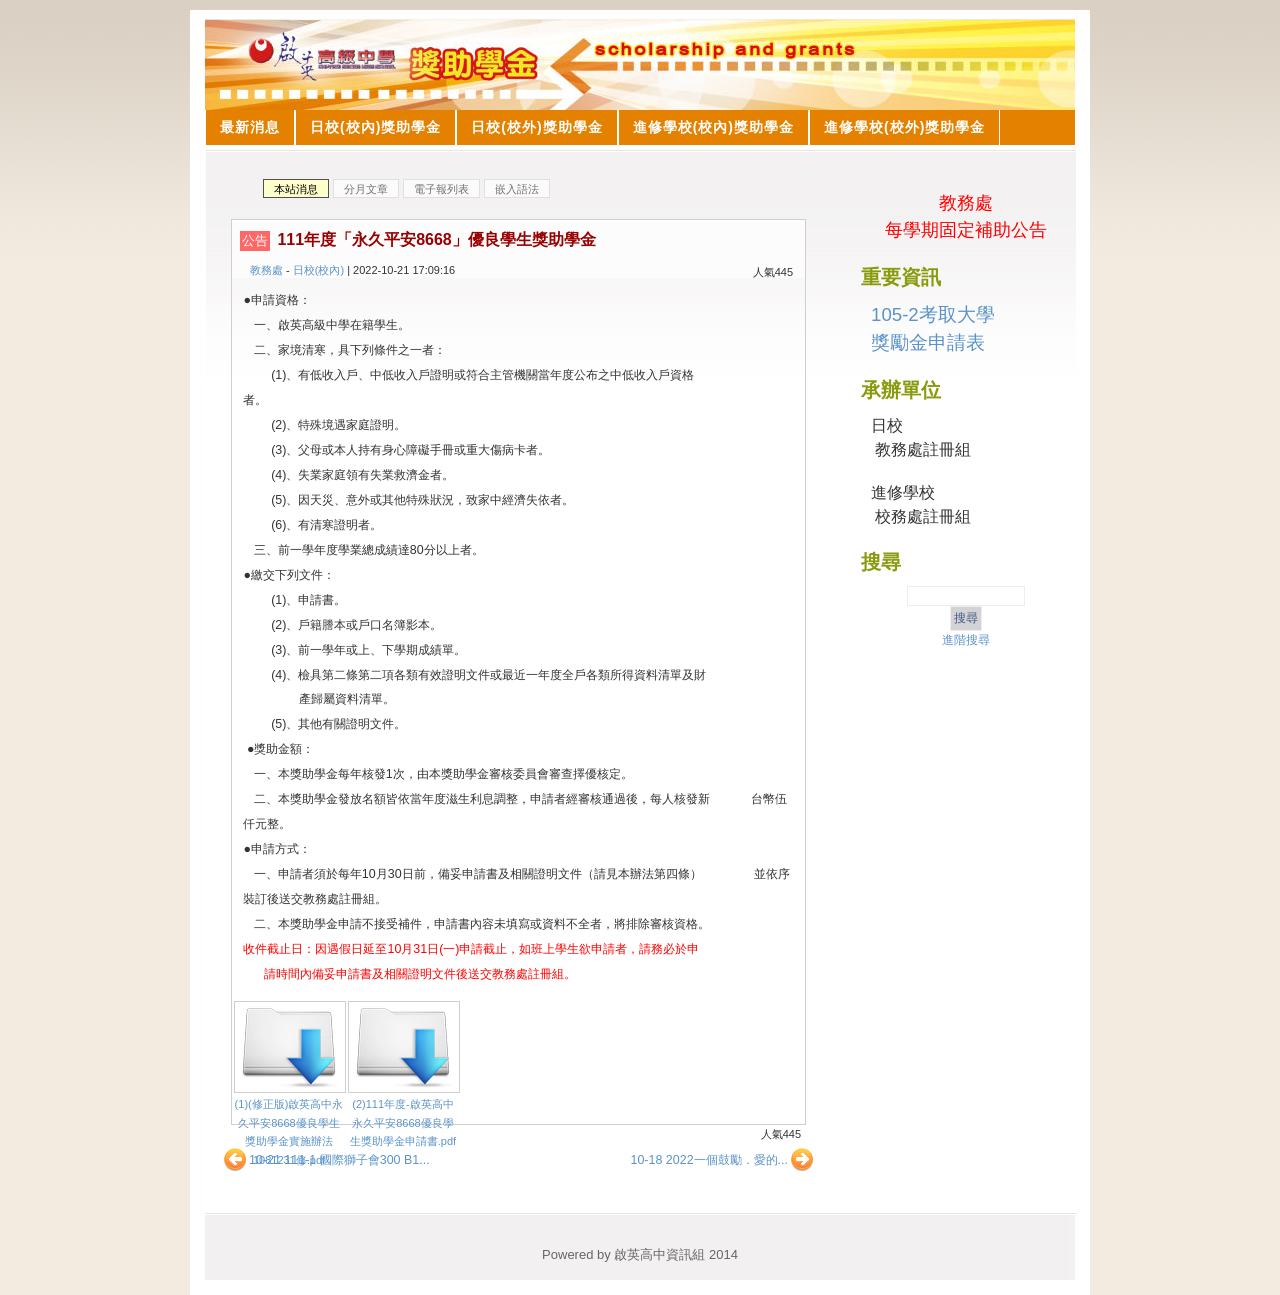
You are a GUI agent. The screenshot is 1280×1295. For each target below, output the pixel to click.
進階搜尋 (966, 640)
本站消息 (296, 189)
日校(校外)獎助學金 (536, 127)
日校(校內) (318, 270)
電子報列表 (441, 189)
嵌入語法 (517, 189)
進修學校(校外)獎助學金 (904, 127)
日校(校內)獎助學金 (375, 127)
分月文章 (366, 189)
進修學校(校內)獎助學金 (713, 127)
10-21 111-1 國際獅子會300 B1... (326, 1160)
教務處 (266, 270)
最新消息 (250, 127)
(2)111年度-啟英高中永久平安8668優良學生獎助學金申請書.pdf (403, 1122)
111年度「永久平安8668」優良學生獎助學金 (436, 239)
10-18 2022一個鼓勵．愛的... (723, 1160)
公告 (255, 240)
